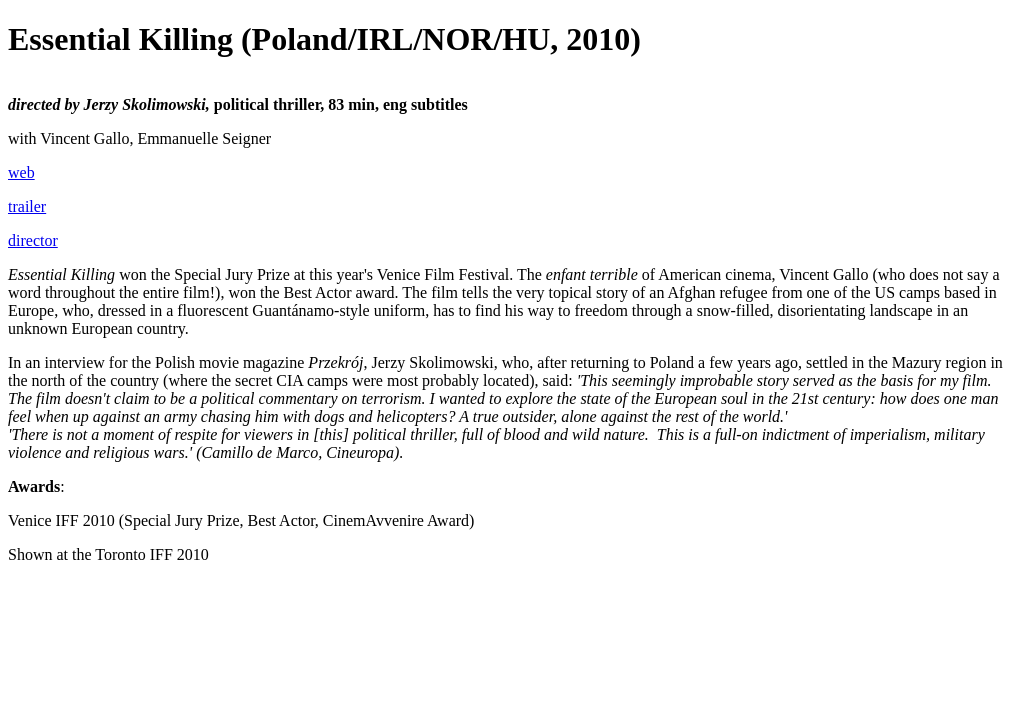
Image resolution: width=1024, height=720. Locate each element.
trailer (27, 206)
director (33, 240)
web (21, 172)
